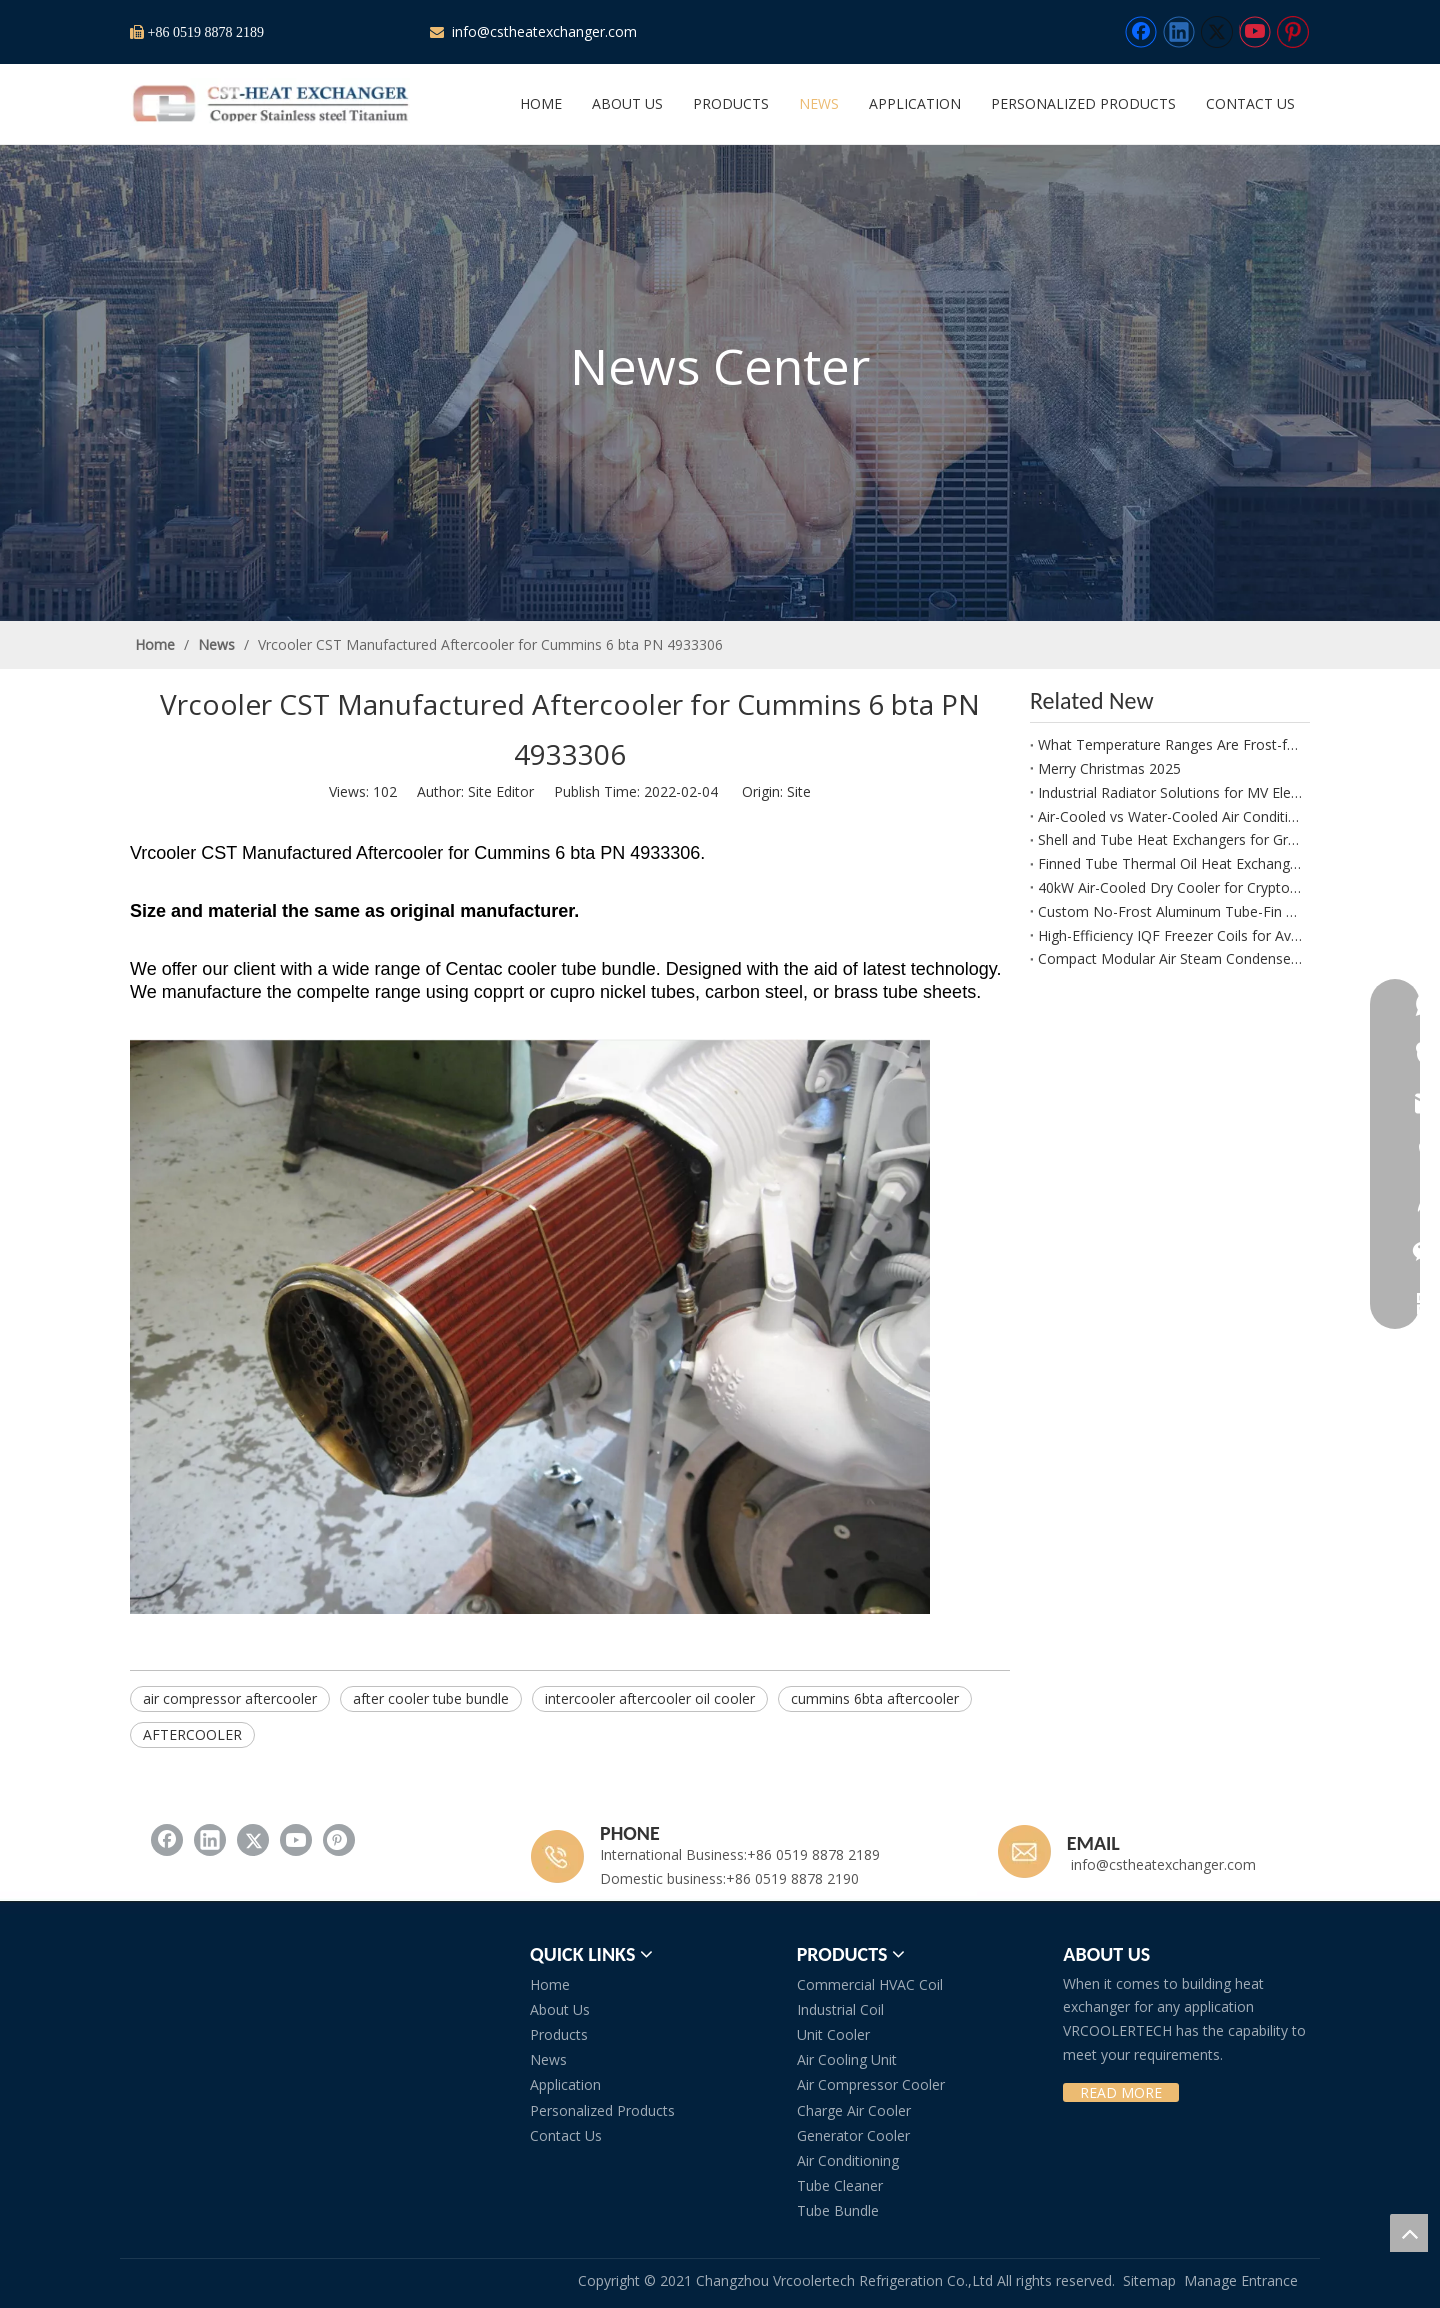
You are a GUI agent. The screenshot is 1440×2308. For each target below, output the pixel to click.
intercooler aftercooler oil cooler (650, 1698)
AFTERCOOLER (192, 1734)
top (1409, 2233)
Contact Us (566, 2135)
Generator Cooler (853, 2135)
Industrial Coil (840, 2009)
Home (550, 1984)
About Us (560, 2009)
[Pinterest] (1293, 32)
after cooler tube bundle (431, 1698)
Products (559, 2034)
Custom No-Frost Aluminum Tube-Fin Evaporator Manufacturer (1170, 911)
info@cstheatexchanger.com (542, 31)
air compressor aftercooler (230, 1698)
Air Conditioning (848, 2160)
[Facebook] (1141, 32)
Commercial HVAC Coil (870, 1984)
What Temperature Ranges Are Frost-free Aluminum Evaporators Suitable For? (1170, 744)
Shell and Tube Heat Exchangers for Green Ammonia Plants (1170, 839)
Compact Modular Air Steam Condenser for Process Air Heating (1170, 958)
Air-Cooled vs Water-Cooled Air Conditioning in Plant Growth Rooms (1170, 816)
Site (799, 791)
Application (565, 2084)
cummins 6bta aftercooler (875, 1698)
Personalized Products (602, 2110)
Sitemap (1149, 2280)
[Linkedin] (1179, 32)
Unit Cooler (833, 2034)
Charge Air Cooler (854, 2110)
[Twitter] (1217, 32)
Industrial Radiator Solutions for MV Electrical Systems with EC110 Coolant (1170, 792)
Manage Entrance (1241, 2280)
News (548, 2059)
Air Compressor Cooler (871, 2084)
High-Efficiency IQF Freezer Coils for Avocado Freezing (1170, 935)
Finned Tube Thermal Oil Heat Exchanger (1170, 863)
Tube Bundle (838, 2210)
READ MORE (1121, 2092)
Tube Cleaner (840, 2185)
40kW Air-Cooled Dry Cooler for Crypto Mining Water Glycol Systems (1170, 887)
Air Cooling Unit (847, 2059)
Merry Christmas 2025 (1109, 768)
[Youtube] (1255, 32)
